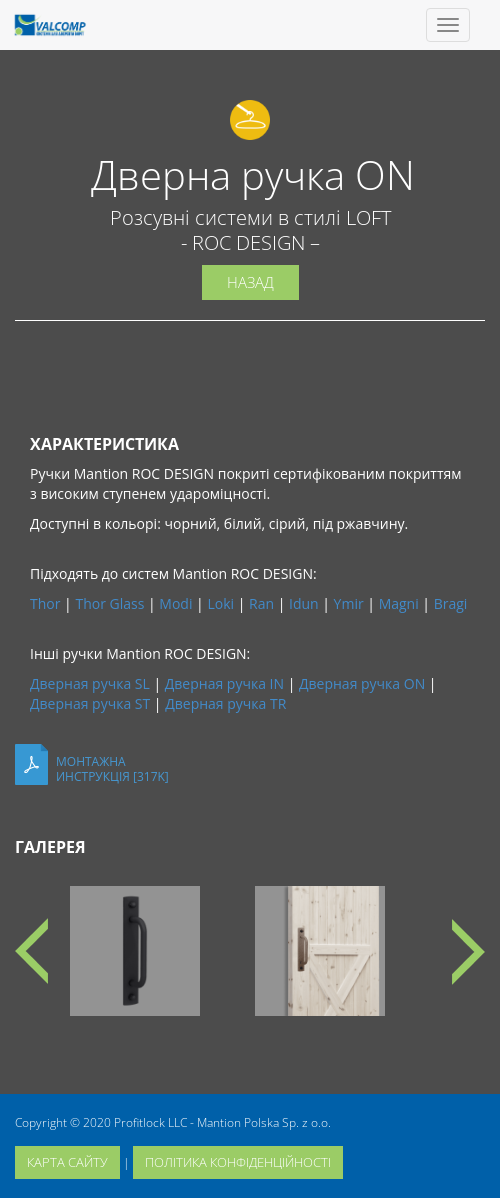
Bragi (451, 603)
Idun (304, 603)
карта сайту (67, 1162)
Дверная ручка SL (90, 683)
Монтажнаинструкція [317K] (112, 769)
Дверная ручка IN (224, 683)
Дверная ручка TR (225, 703)
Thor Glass (109, 603)
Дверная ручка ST (90, 703)
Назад (250, 282)
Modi (175, 603)
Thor (45, 603)
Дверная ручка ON (362, 683)
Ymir (349, 603)
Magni (399, 603)
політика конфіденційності (238, 1162)
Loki (220, 603)
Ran (261, 603)
